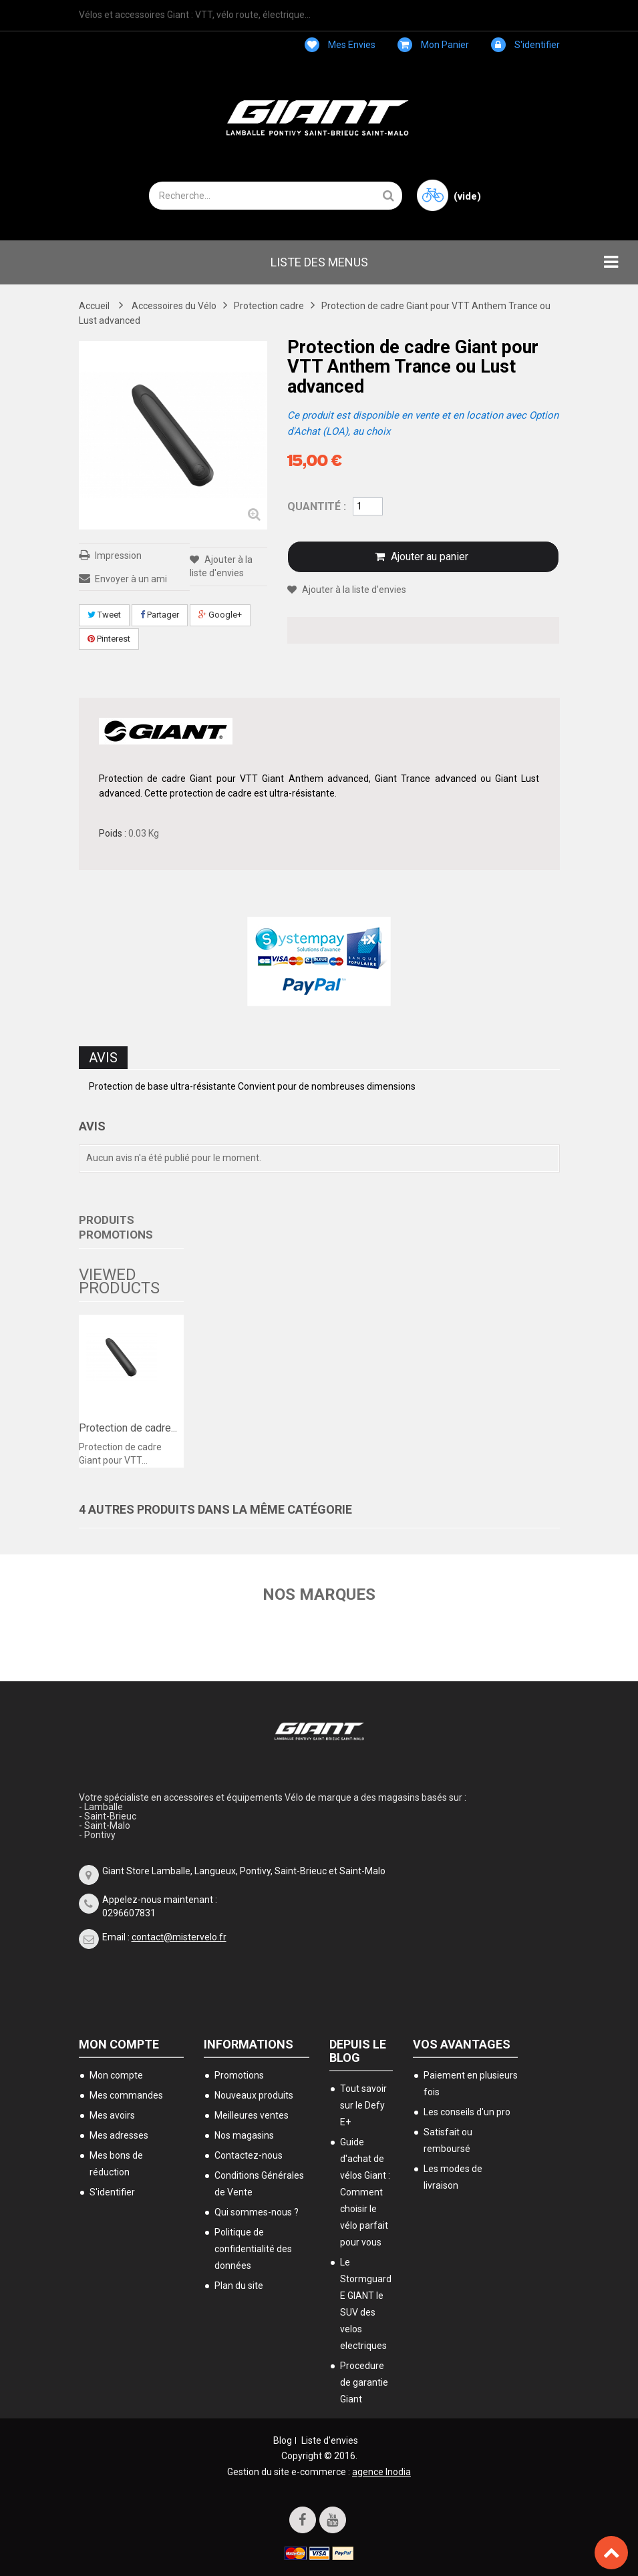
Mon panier (433, 44)
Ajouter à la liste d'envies (353, 589)
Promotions (239, 2075)
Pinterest (109, 639)
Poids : (112, 833)
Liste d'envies (329, 2440)
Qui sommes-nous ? (256, 2212)
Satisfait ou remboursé (448, 2140)
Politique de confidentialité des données (253, 2249)
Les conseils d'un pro (467, 2112)
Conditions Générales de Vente (259, 2183)
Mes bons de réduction (116, 2163)
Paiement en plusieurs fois (471, 2083)
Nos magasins (244, 2135)
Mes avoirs (112, 2115)
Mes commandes (126, 2095)
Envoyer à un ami (131, 579)
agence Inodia (381, 2471)
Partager (159, 615)
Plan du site (238, 2285)
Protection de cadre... (128, 1428)
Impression (118, 555)
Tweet (104, 615)
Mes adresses (119, 2135)
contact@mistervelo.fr (179, 1937)
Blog (282, 2440)
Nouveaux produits (253, 2095)
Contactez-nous (248, 2155)
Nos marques (319, 1594)
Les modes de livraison (453, 2177)
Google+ (220, 615)
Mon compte (119, 2044)
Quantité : (316, 506)
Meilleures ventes (251, 2115)
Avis (103, 1058)
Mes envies (340, 44)
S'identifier (525, 44)
